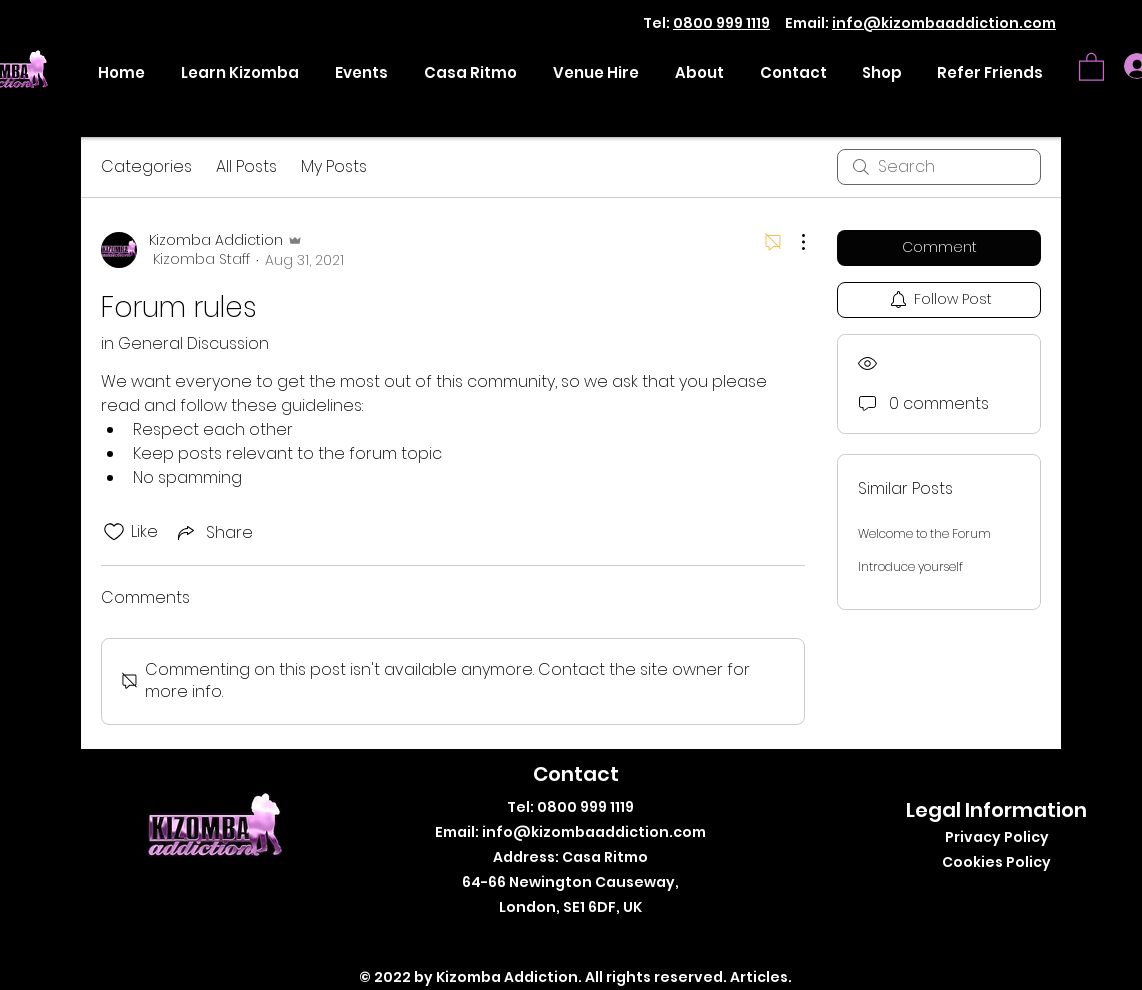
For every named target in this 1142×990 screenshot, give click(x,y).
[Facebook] (530, 939)
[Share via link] (213, 532)
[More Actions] (793, 242)
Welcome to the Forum (924, 533)
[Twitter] (560, 939)
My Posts (334, 166)
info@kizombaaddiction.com (944, 23)
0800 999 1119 (721, 23)
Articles (759, 977)
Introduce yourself (910, 566)
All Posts (246, 166)
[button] (1091, 66)
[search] (939, 167)
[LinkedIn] (620, 939)
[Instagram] (590, 939)
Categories (146, 166)
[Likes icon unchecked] (114, 532)
